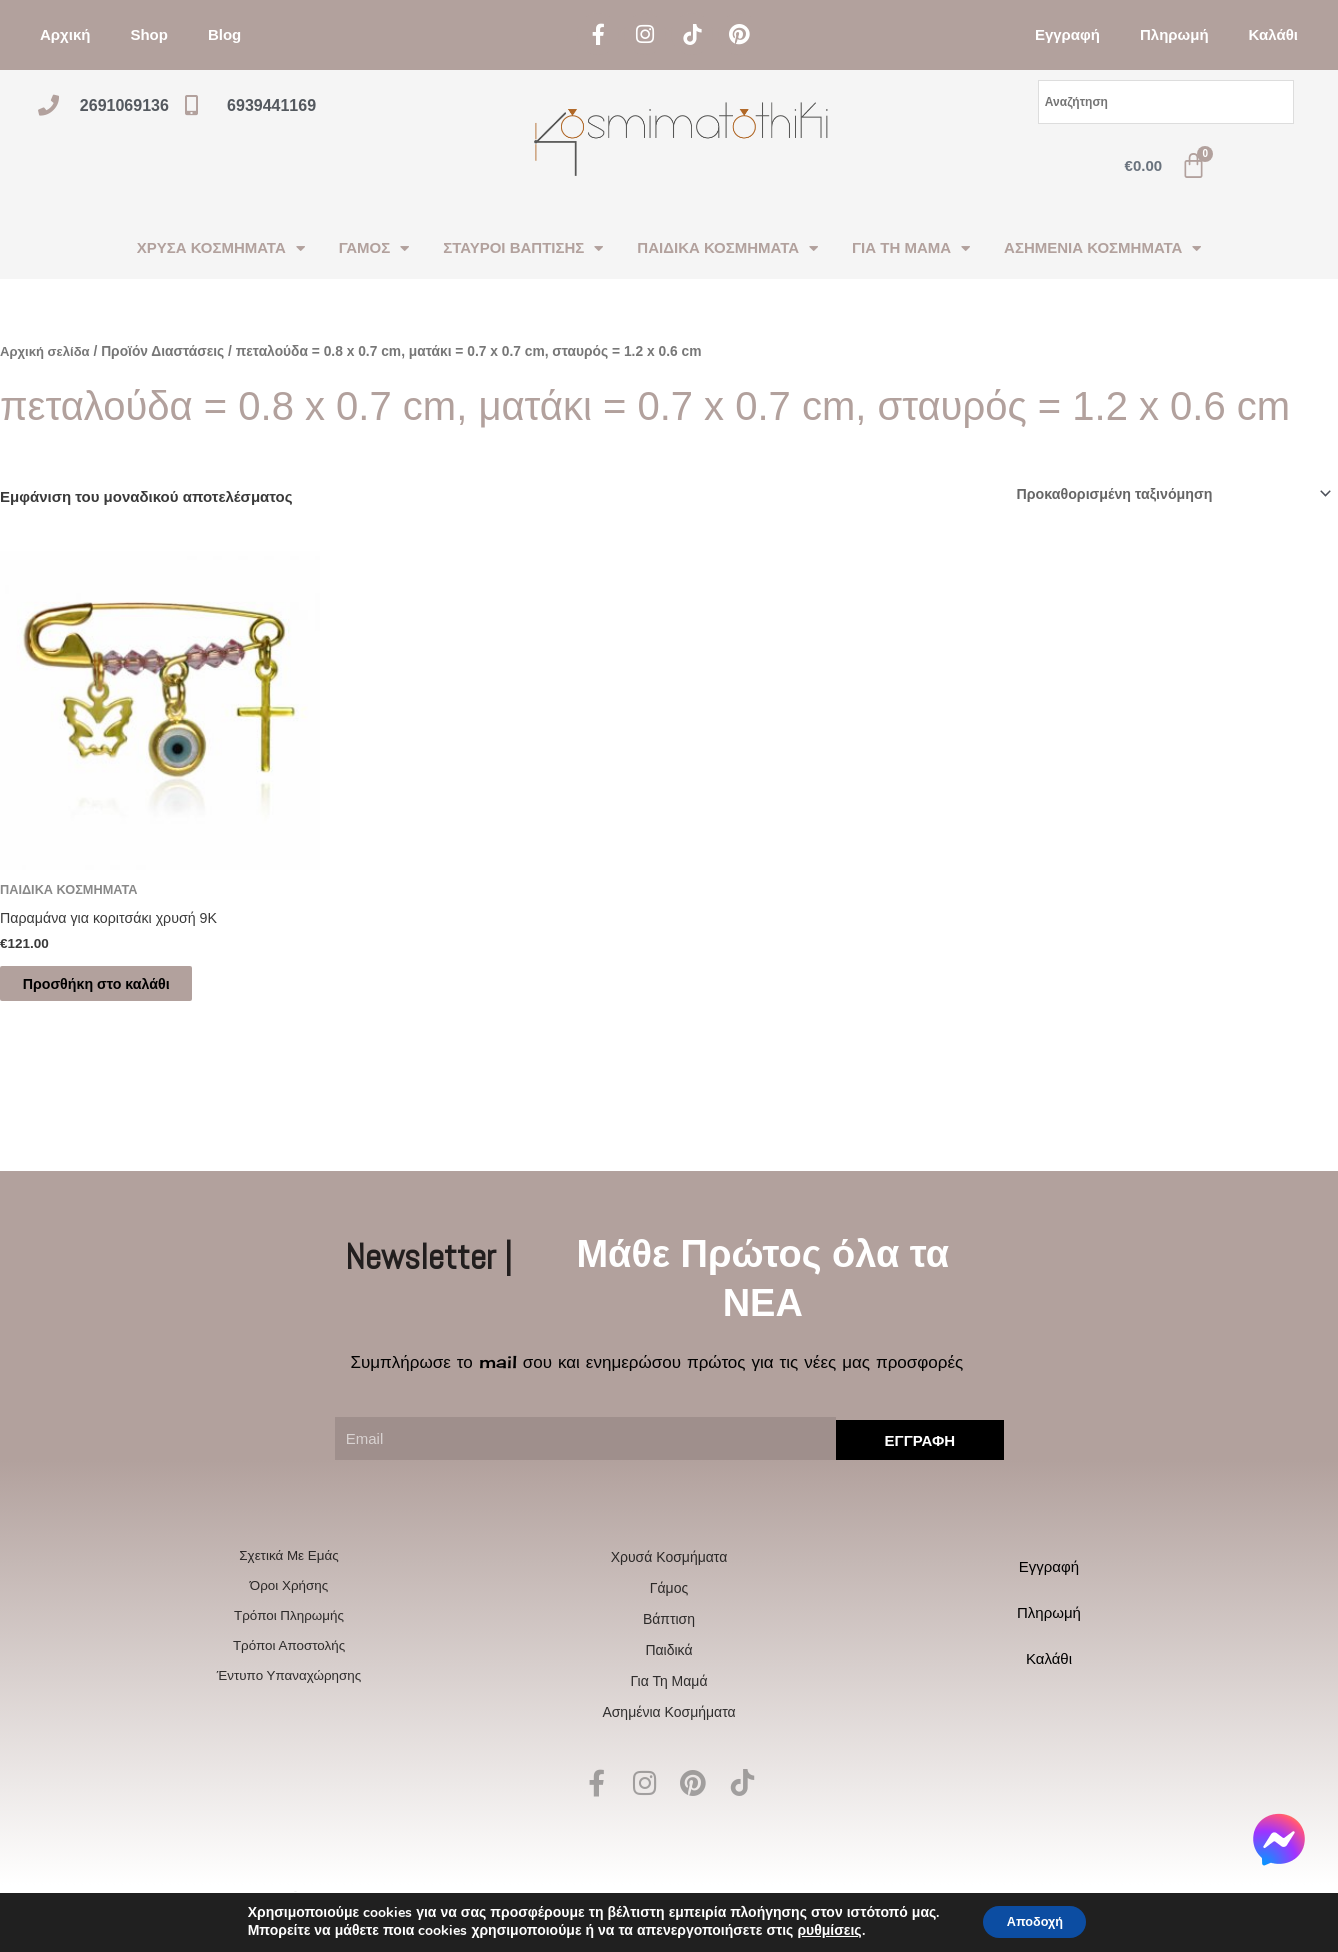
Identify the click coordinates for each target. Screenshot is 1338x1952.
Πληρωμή (1174, 34)
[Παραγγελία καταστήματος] (1162, 494)
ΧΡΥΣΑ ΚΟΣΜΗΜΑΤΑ (221, 248)
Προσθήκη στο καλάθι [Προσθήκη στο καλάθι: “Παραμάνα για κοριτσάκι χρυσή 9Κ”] (117, 989)
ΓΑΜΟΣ (374, 248)
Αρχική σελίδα (47, 351)
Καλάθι (1273, 34)
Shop (149, 34)
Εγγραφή (1067, 34)
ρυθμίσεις (820, 1930)
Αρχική (65, 34)
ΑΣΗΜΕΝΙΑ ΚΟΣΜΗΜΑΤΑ (1102, 248)
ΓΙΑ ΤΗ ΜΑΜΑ (911, 248)
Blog (224, 34)
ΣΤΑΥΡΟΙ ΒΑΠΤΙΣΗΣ (523, 248)
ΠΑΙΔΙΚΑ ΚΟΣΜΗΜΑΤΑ (727, 248)
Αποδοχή (1035, 1920)
